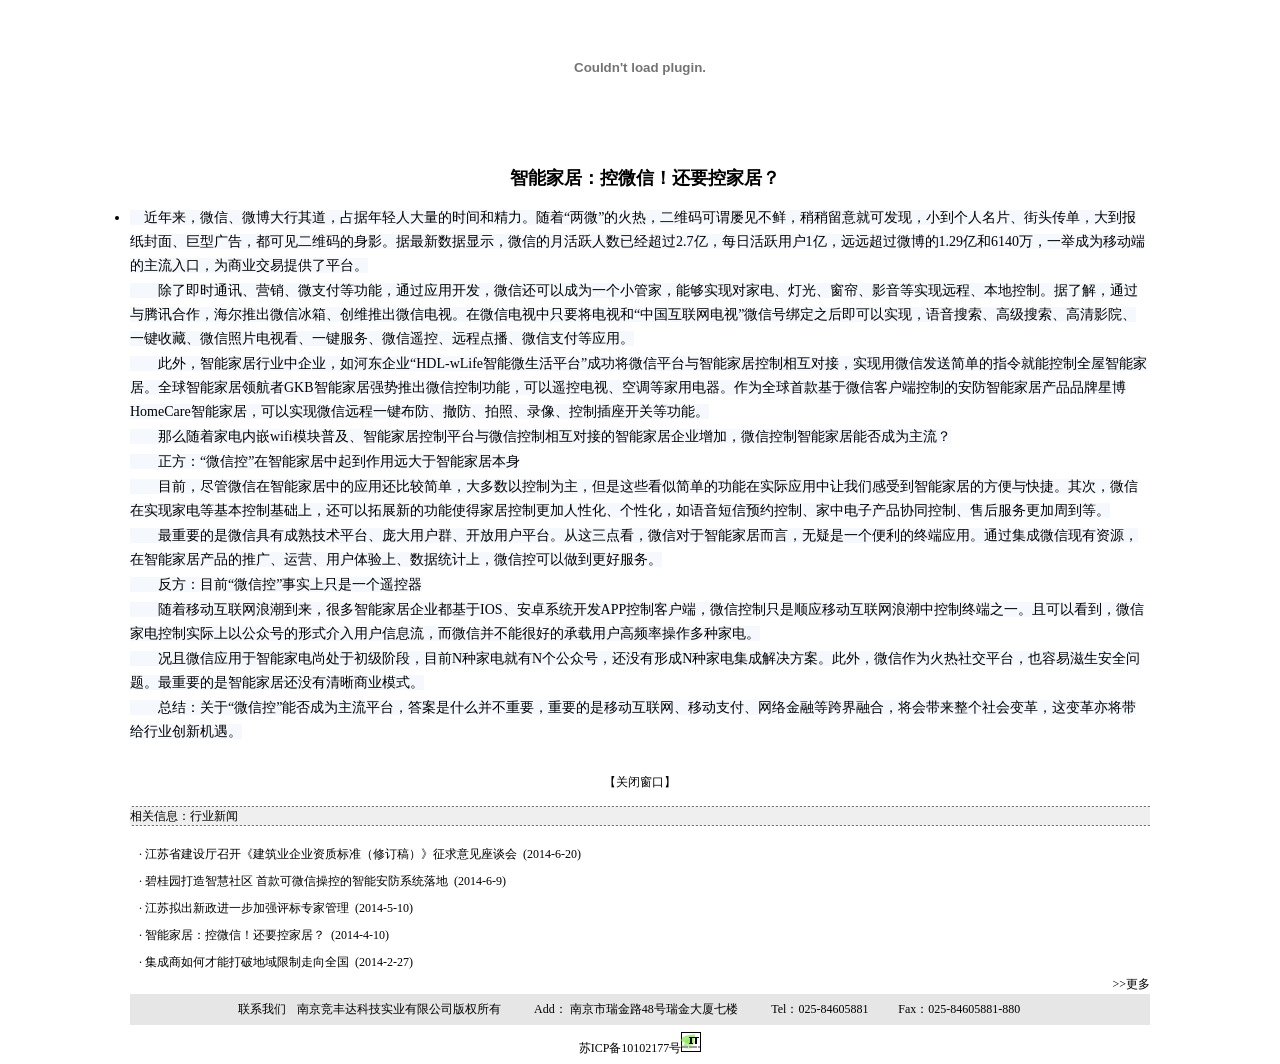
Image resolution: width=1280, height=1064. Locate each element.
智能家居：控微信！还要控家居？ (235, 935)
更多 (1138, 984)
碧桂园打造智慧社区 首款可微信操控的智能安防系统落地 (296, 881)
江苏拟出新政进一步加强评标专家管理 (247, 908)
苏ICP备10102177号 (630, 1048)
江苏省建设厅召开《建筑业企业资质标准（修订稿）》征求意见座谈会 (331, 854)
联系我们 (262, 1009)
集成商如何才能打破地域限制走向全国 (247, 962)
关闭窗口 (640, 782)
